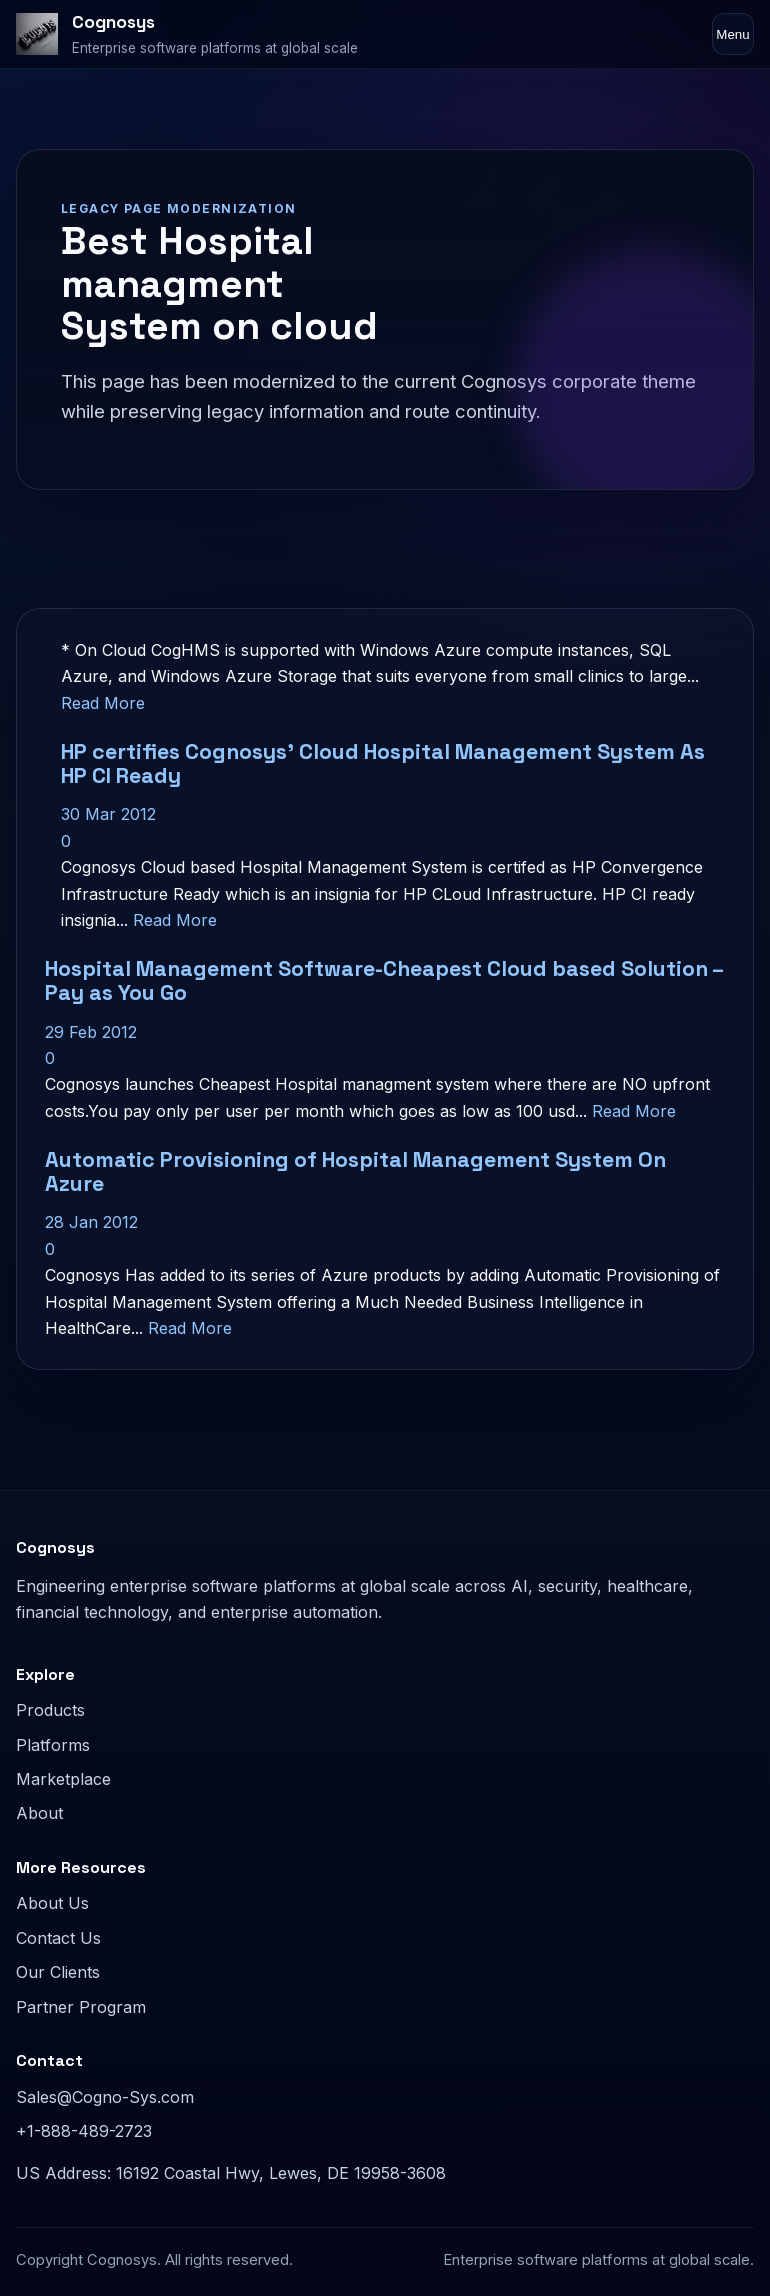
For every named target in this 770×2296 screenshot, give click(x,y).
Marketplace (63, 1779)
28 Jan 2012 (91, 1222)
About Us (52, 1903)
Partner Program (81, 2007)
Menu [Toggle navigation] (732, 34)
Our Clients (58, 1972)
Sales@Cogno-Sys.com (105, 2097)
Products (50, 1710)
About (39, 1813)
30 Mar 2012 (108, 814)
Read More (103, 703)
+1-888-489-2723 (84, 2131)
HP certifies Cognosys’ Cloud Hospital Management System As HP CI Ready (383, 763)
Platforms (53, 1745)
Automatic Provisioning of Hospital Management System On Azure (355, 1171)
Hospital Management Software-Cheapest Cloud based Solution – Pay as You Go (384, 980)
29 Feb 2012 (91, 1032)
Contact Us (58, 1938)
